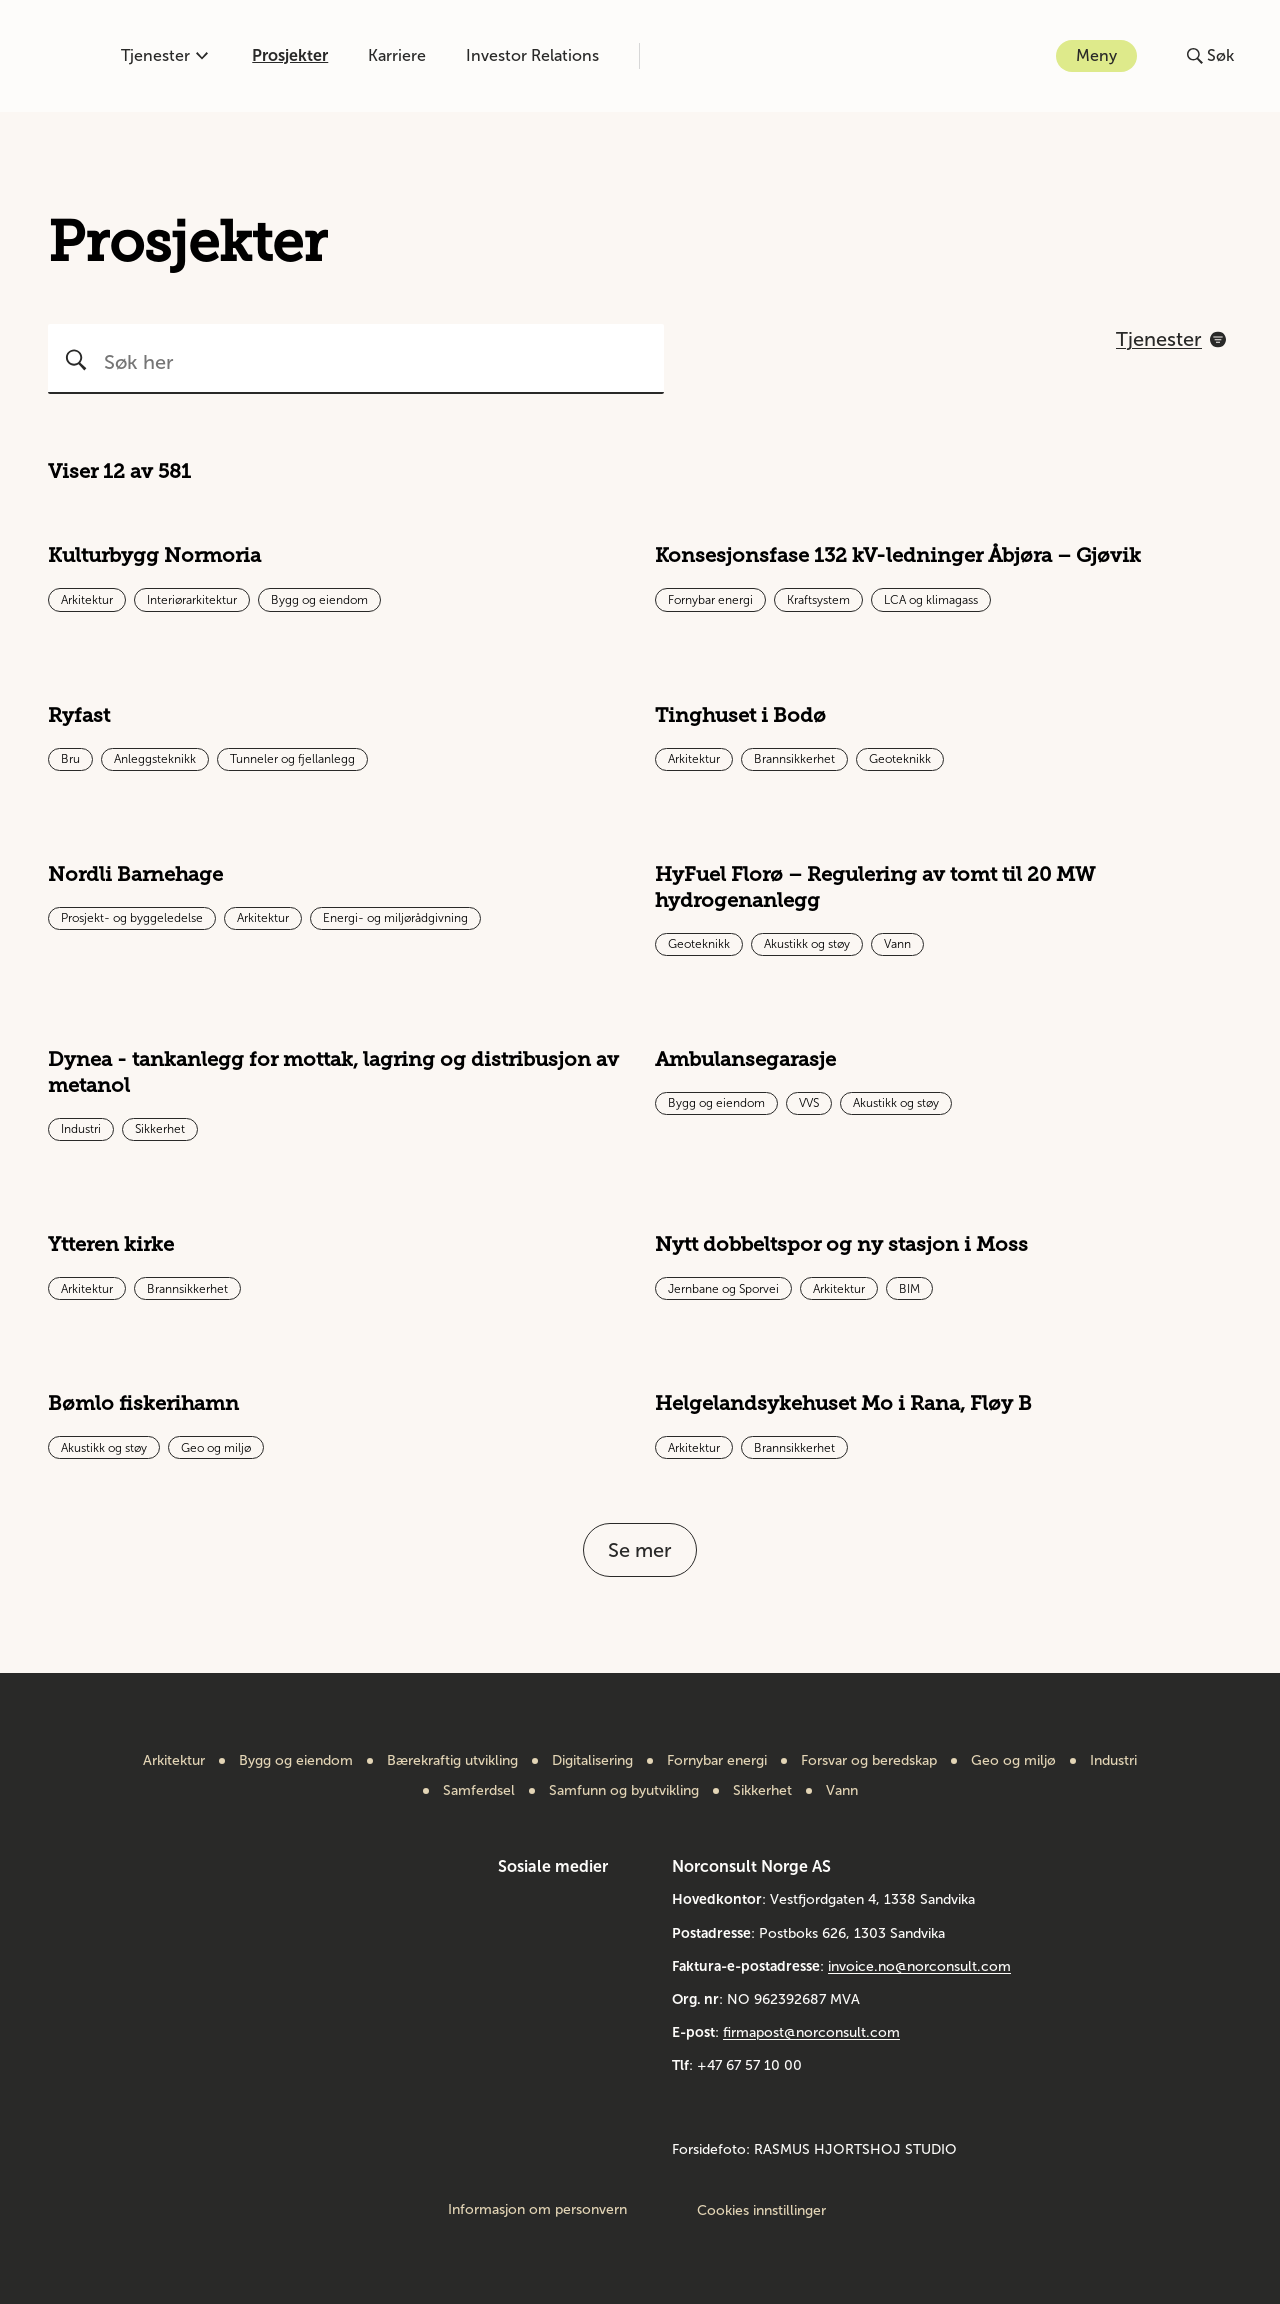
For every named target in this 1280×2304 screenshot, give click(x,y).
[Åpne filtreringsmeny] (1171, 339)
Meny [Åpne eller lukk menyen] (1096, 55)
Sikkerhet (762, 1791)
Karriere (397, 55)
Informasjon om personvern (537, 2210)
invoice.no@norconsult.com (919, 1966)
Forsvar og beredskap (869, 1761)
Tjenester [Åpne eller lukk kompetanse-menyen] (164, 55)
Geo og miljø (1013, 1761)
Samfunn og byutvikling (624, 1791)
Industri (1113, 1761)
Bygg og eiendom (296, 1761)
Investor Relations (532, 55)
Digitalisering (592, 1761)
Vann (842, 1791)
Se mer (640, 1550)
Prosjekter (290, 55)
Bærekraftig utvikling (452, 1761)
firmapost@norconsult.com (811, 2032)
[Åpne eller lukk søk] (1210, 56)
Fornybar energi (717, 1761)
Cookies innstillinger (761, 2210)
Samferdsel (479, 1791)
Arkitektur (174, 1761)
